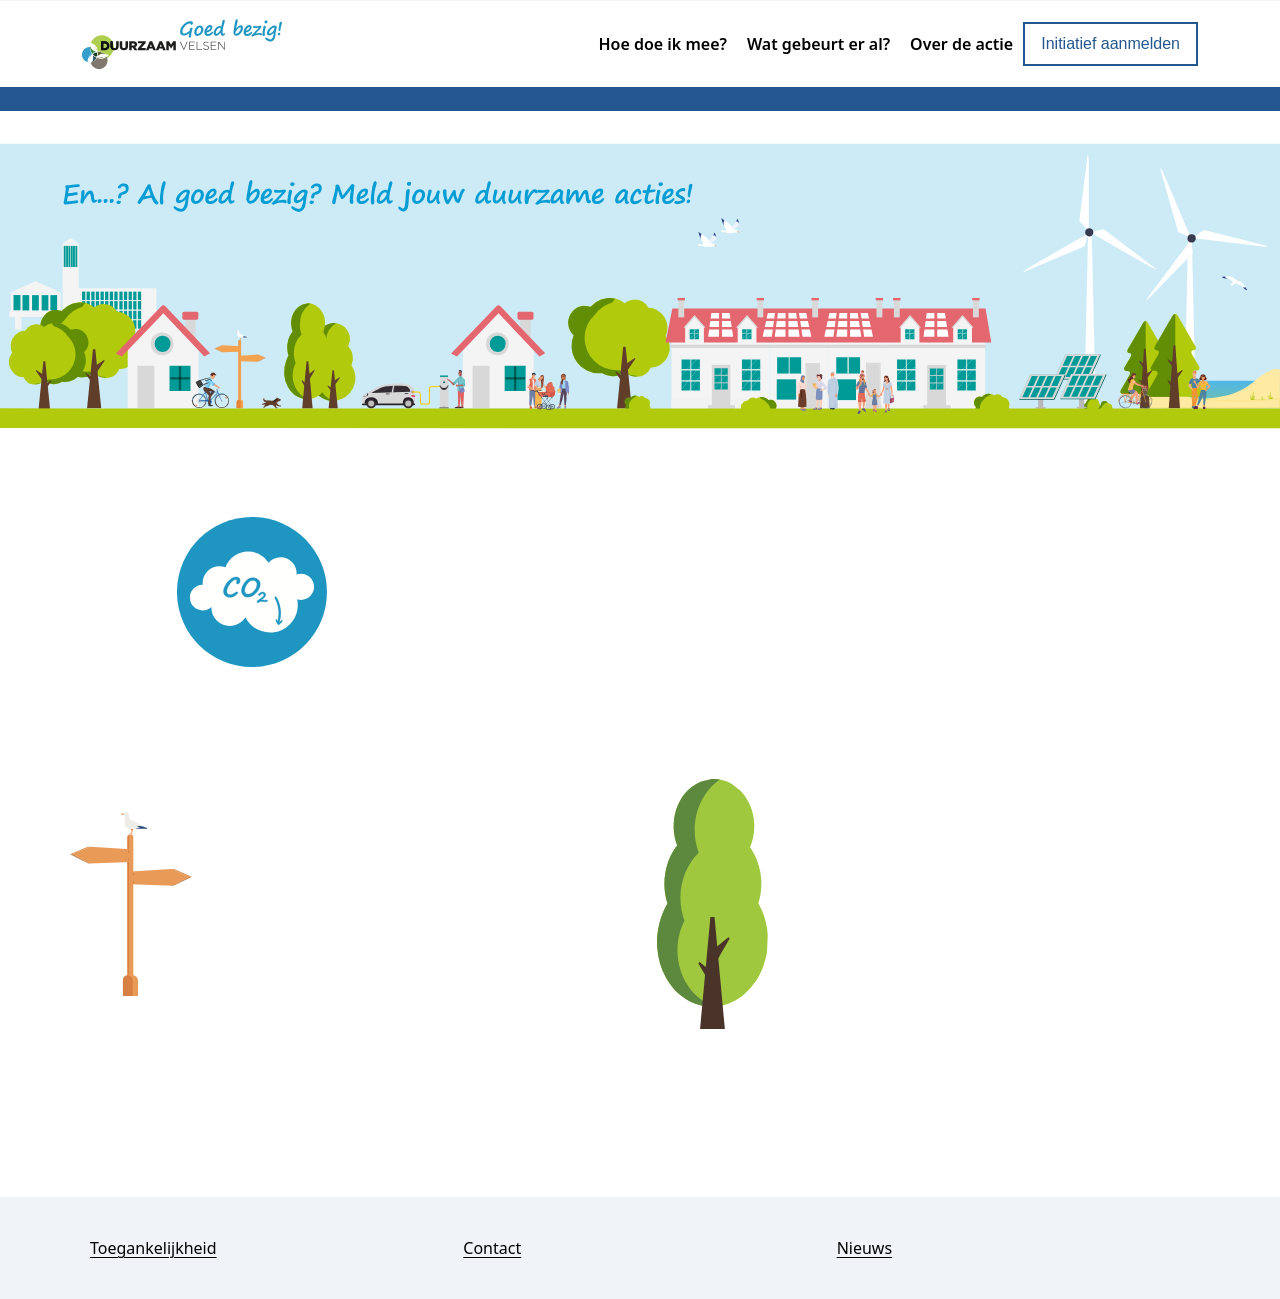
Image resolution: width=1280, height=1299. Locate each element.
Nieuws (864, 1248)
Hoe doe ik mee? (662, 44)
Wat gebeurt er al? (818, 44)
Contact (492, 1248)
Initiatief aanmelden (1110, 43)
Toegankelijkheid (153, 1248)
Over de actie (961, 44)
